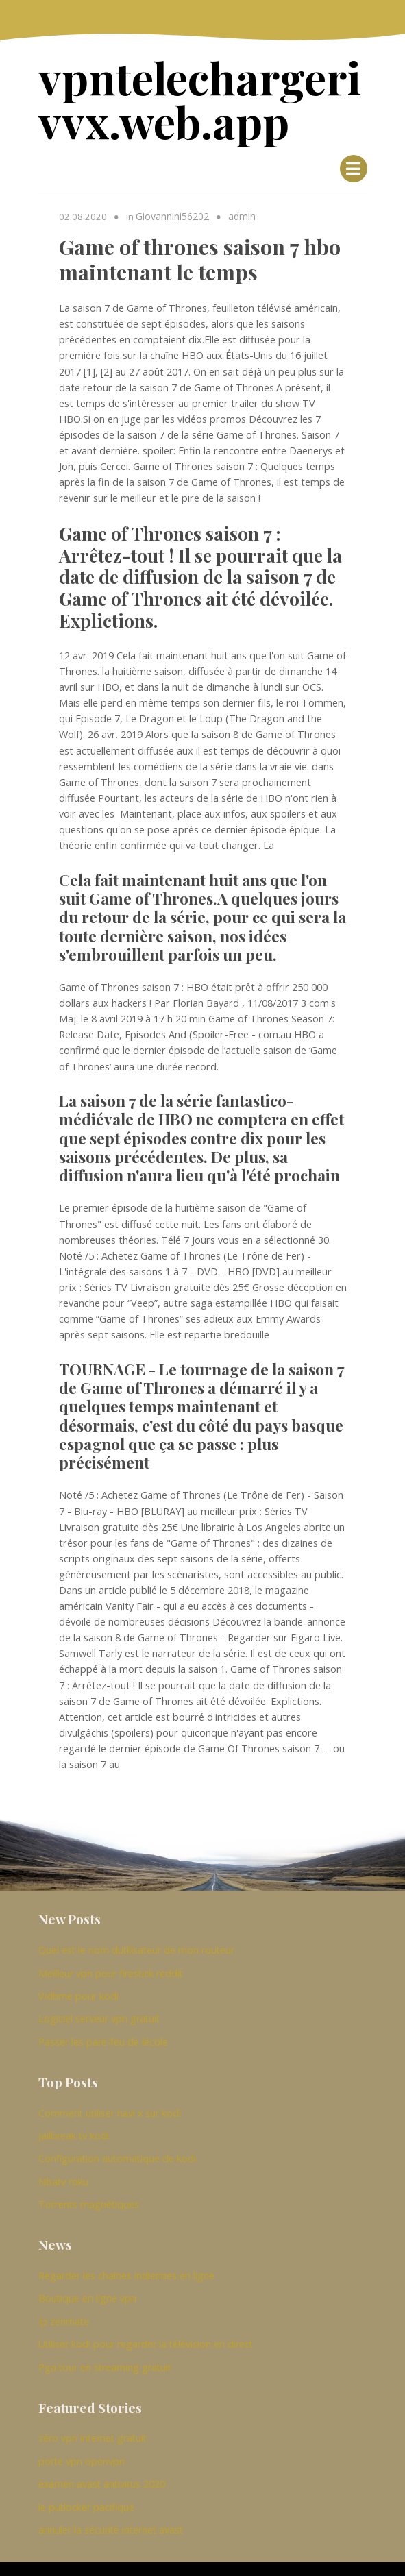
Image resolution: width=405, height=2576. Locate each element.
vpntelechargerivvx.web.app (201, 96)
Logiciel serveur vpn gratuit (99, 2010)
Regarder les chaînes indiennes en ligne (126, 2261)
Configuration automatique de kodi (117, 2147)
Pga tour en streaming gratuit (104, 2350)
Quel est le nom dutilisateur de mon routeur (136, 1944)
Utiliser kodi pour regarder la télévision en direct (145, 2328)
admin (241, 211)
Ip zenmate (63, 2306)
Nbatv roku (63, 2169)
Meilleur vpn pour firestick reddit (110, 1966)
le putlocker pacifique (86, 2487)
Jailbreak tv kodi (73, 2125)
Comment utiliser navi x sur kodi (109, 2102)
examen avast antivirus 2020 (101, 2464)
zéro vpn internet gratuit (92, 2420)
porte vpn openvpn (81, 2442)
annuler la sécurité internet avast (110, 2509)
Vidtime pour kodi (78, 1988)
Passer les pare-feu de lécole (103, 2032)
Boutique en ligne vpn (87, 2283)
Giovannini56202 (172, 211)
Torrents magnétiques (88, 2191)
